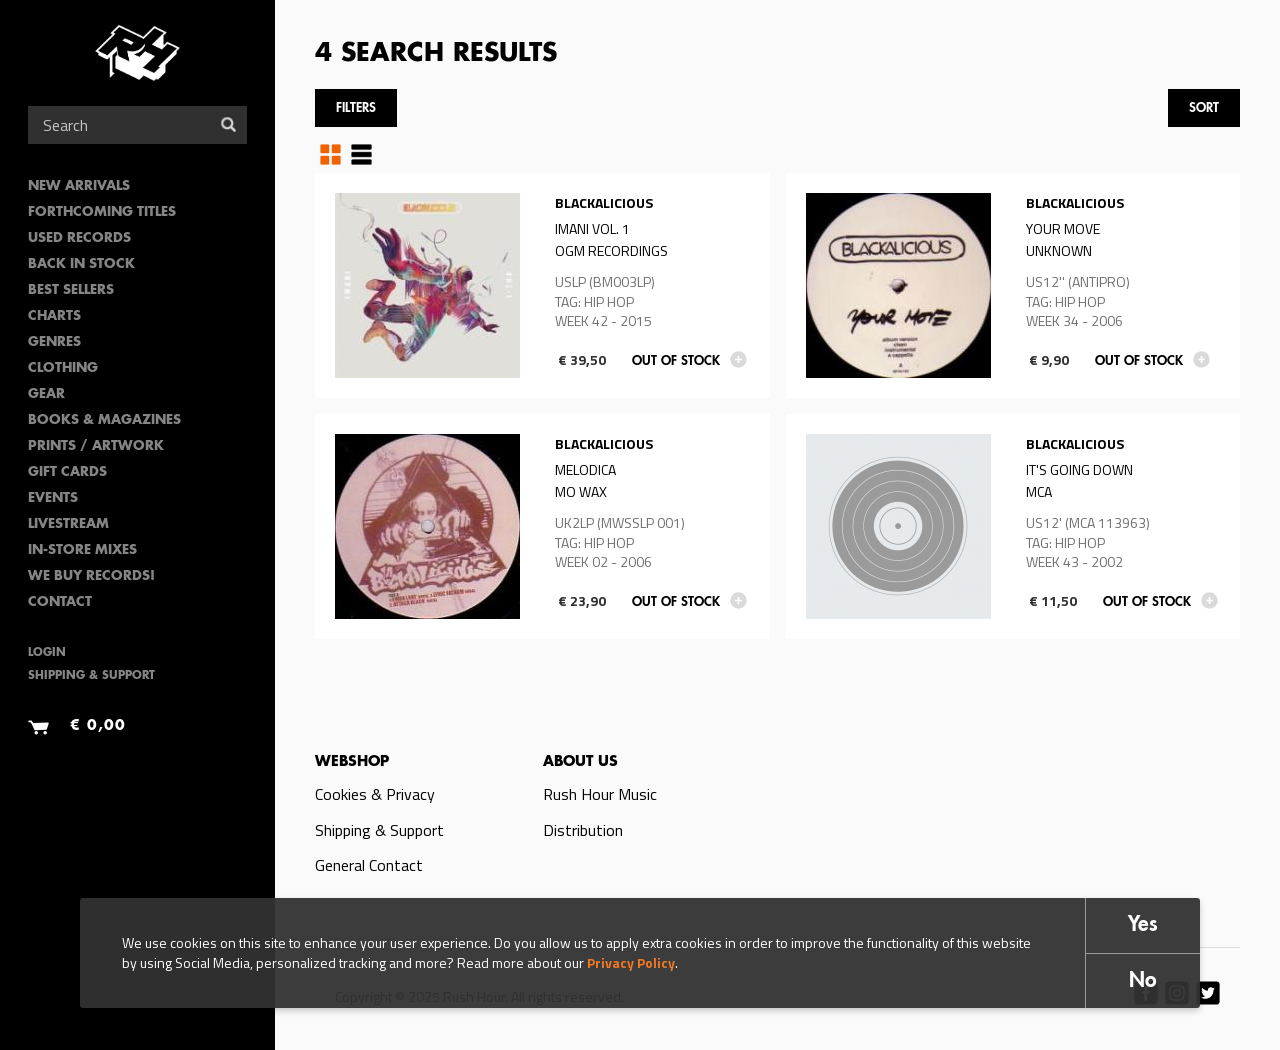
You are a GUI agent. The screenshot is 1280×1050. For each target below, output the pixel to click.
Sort (1204, 108)
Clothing (63, 368)
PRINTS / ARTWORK (96, 446)
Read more (542, 285)
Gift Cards (67, 472)
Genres (54, 342)
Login (47, 653)
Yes (1143, 925)
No (1143, 981)
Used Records (79, 238)
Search (228, 124)
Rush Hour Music (600, 794)
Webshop (352, 762)
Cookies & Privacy (375, 794)
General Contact (369, 865)
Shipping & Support (91, 676)
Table (361, 154)
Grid (330, 154)
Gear (46, 394)
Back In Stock (81, 264)
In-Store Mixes (82, 550)
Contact (60, 602)
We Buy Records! (91, 576)
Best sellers (71, 290)
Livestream (68, 524)
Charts (54, 316)
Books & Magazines (104, 420)
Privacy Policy (631, 962)
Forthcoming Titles (102, 212)
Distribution (583, 830)
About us (580, 762)
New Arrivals (79, 186)
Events (53, 498)
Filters (356, 108)
